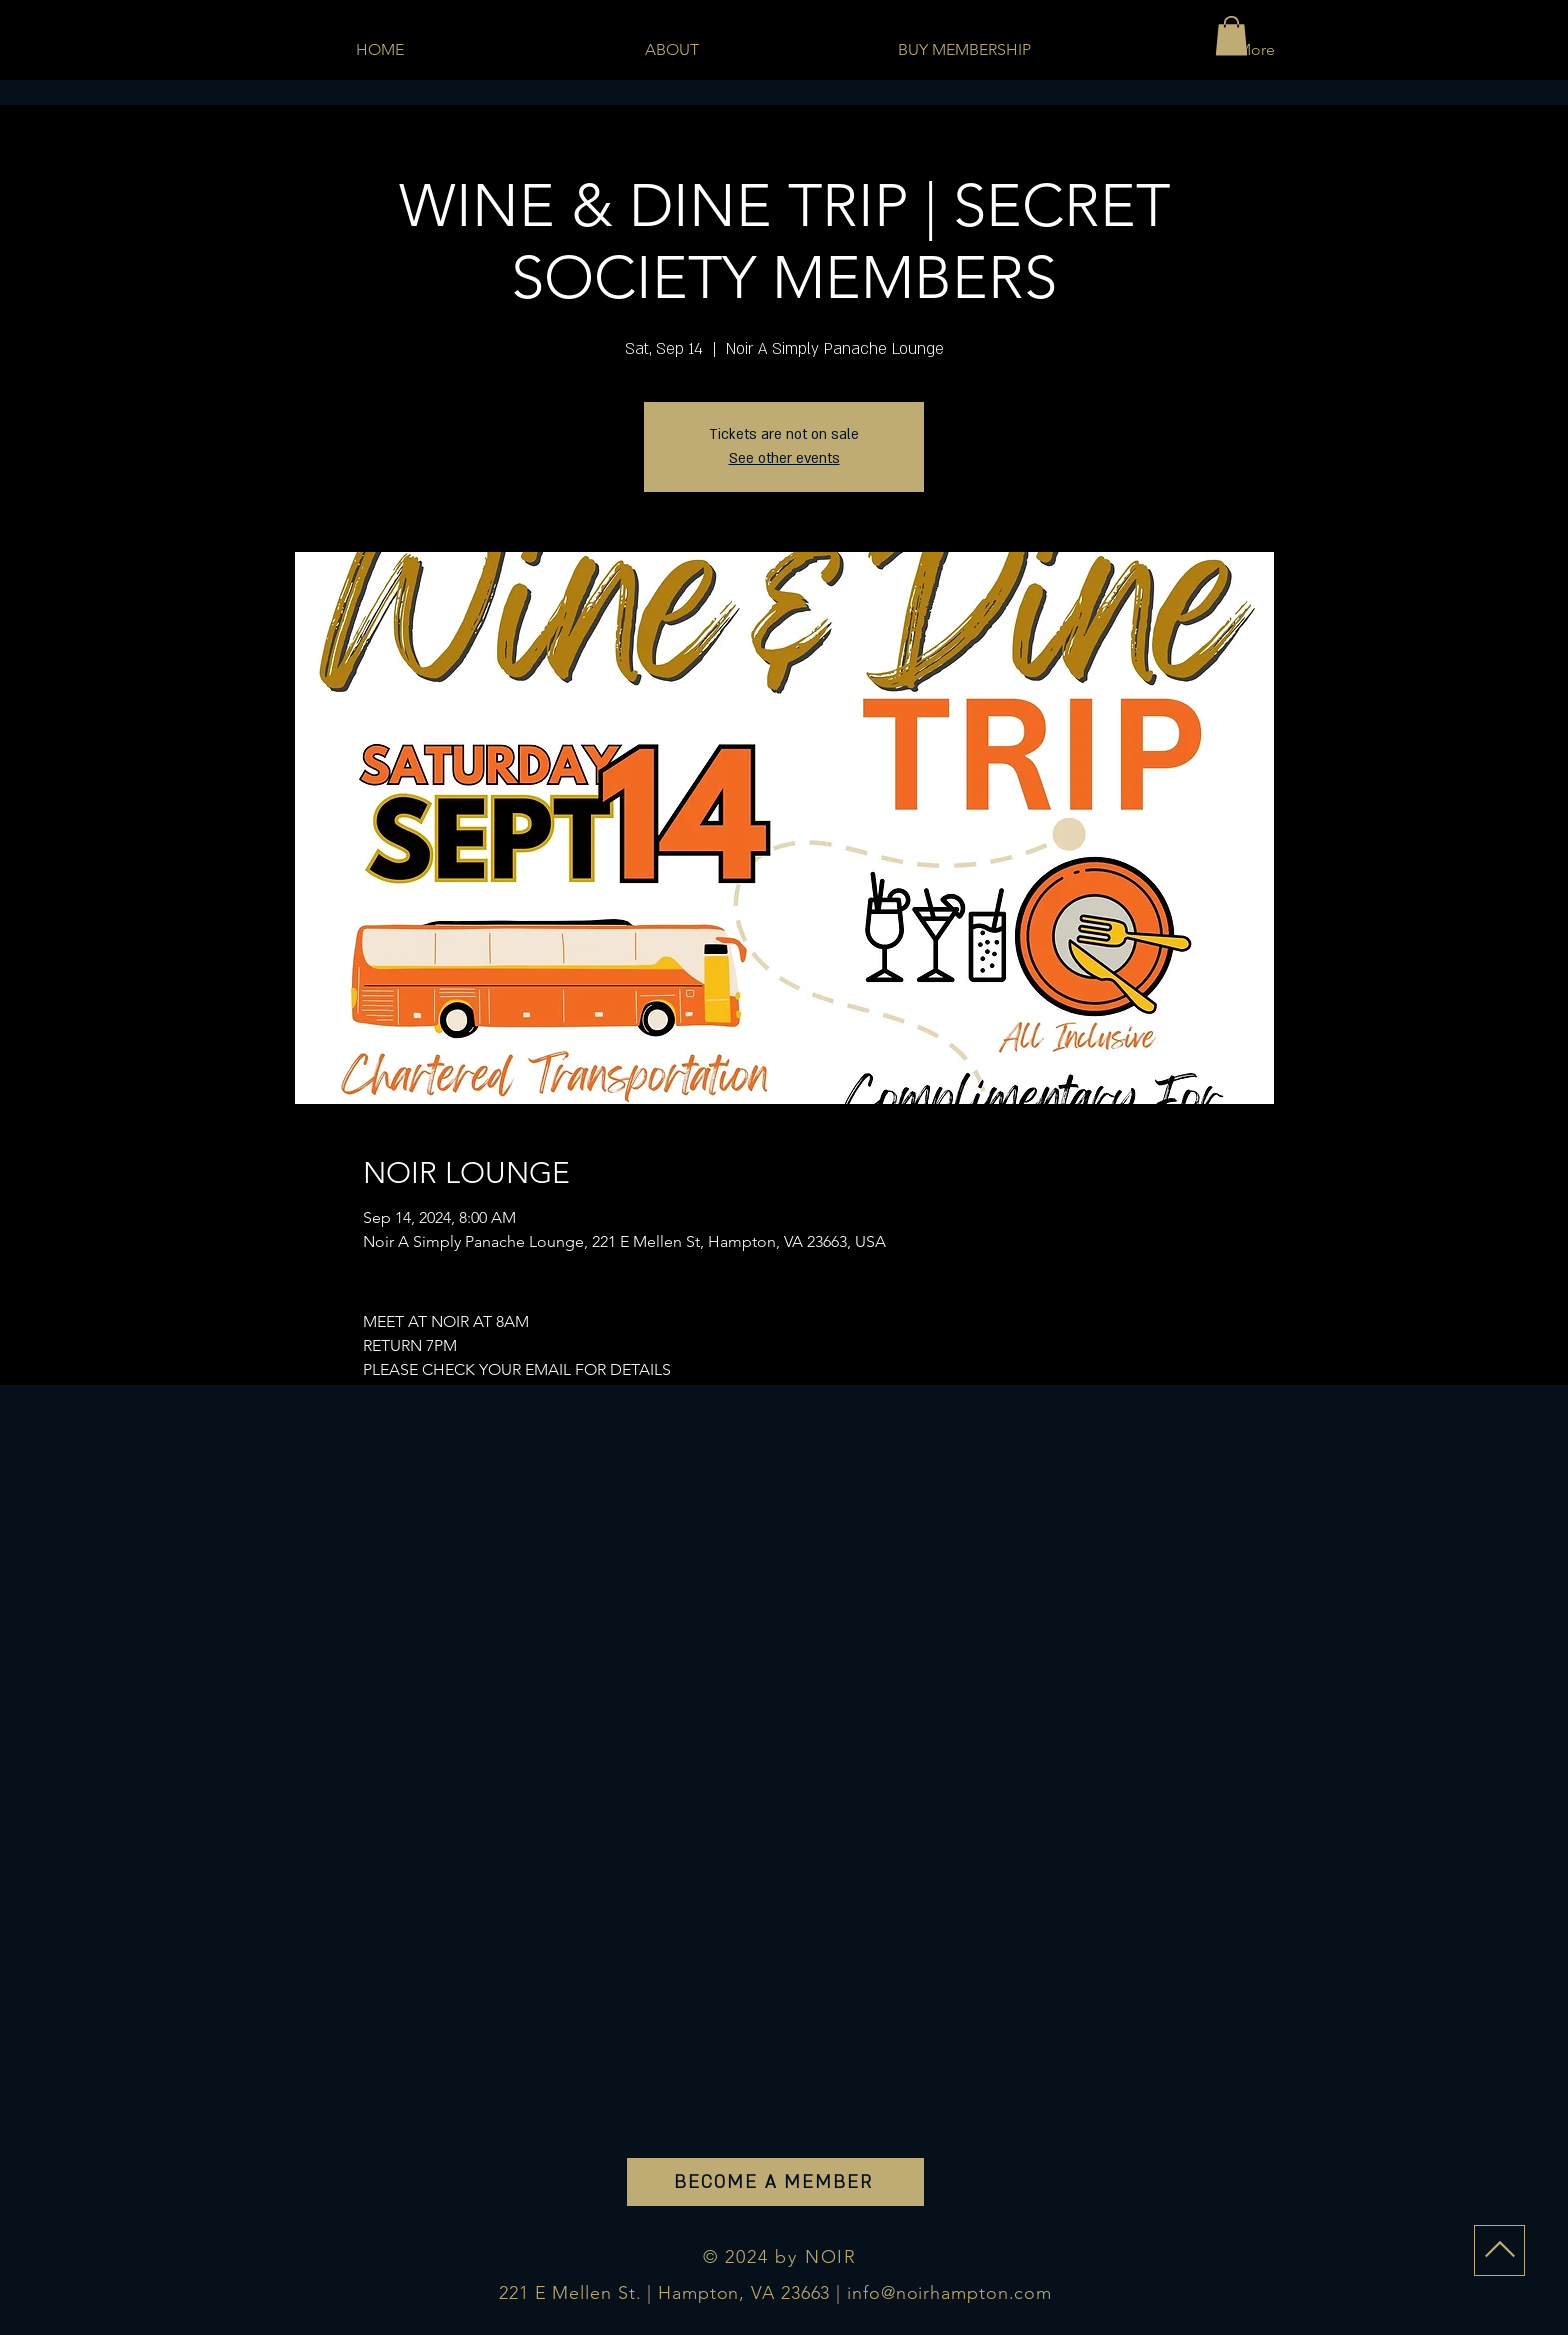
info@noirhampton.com (949, 2293)
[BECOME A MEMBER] (775, 2182)
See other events (784, 458)
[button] (1231, 35)
